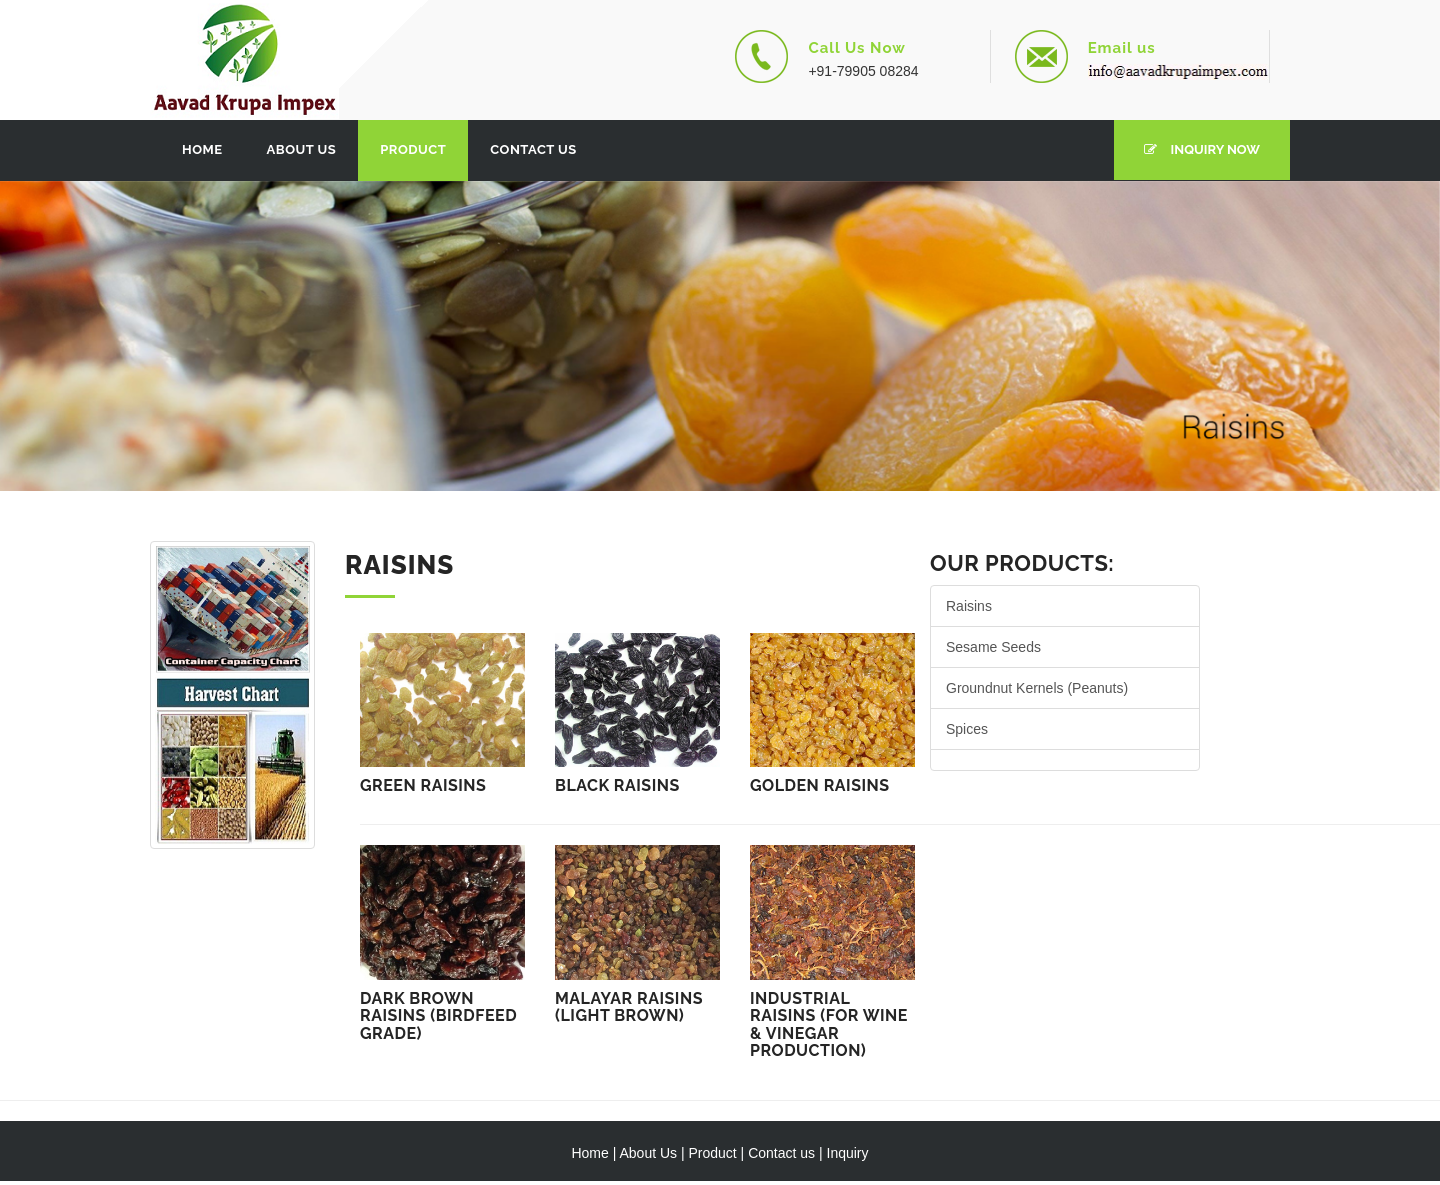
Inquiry (848, 1153)
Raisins (969, 606)
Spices (967, 729)
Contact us (781, 1153)
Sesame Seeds (993, 647)
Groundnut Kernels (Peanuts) (1037, 688)
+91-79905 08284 (863, 71)
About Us (302, 149)
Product (413, 149)
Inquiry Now (1202, 149)
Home (202, 149)
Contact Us (533, 149)
